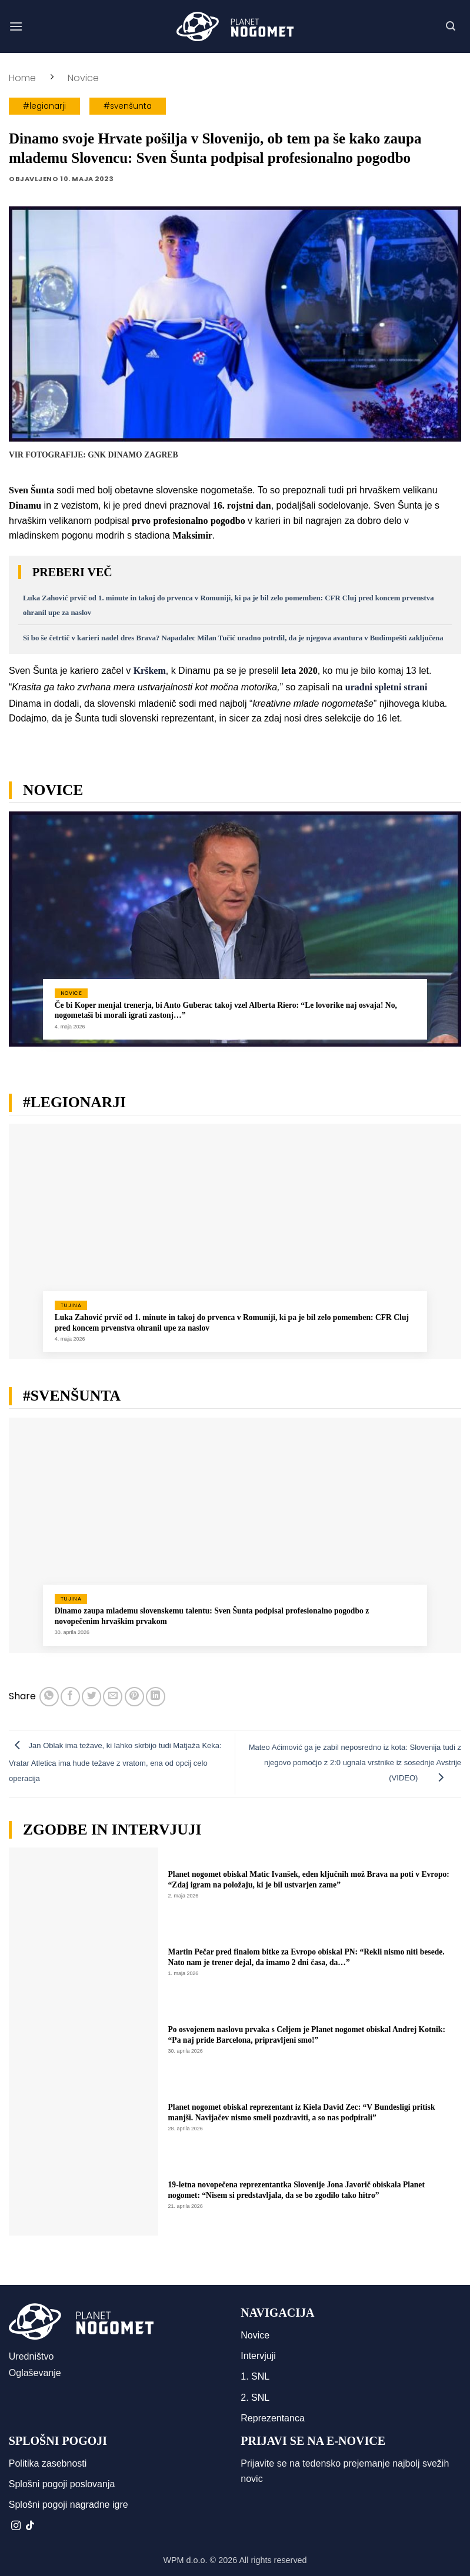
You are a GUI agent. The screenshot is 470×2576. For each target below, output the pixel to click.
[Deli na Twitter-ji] (91, 1696)
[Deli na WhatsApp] (49, 1696)
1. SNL (255, 2376)
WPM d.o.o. (185, 2560)
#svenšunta (128, 106)
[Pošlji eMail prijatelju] (112, 1696)
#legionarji (44, 106)
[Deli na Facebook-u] (70, 1696)
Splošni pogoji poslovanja (62, 2484)
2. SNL (255, 2398)
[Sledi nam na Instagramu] (16, 2526)
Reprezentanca (273, 2418)
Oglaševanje (35, 2373)
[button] (16, 26)
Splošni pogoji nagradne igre (68, 2505)
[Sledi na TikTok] (30, 2526)
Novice (83, 78)
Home (22, 78)
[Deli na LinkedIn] (155, 1696)
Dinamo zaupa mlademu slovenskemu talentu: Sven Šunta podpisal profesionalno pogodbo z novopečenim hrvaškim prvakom (212, 1616)
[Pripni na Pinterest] (134, 1696)
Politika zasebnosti (48, 2463)
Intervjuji (258, 2356)
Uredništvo (31, 2356)
